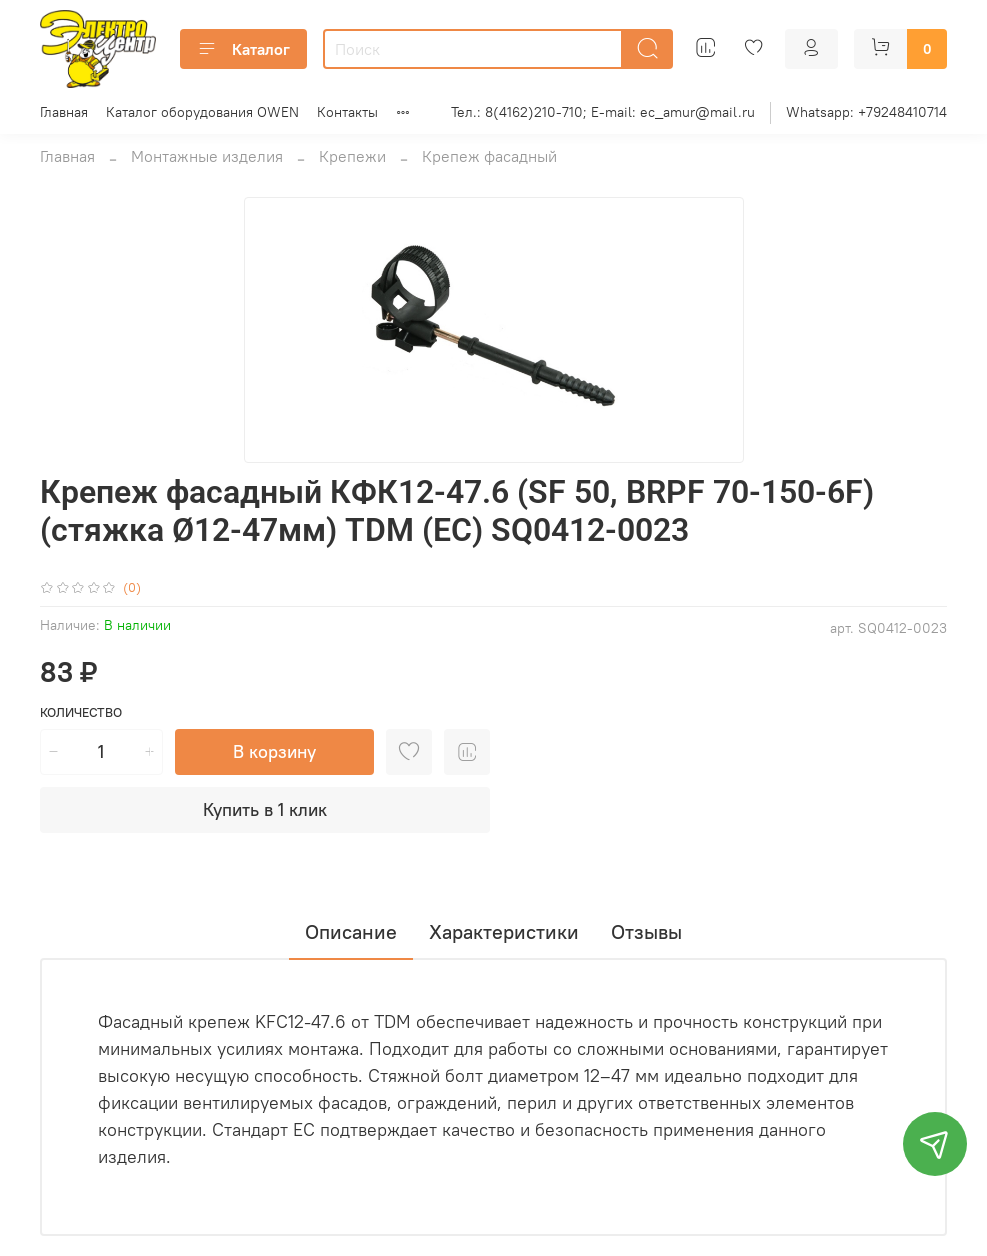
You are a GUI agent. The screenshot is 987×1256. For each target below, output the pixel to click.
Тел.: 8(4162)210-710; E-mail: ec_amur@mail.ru (603, 112)
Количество (81, 712)
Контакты (347, 112)
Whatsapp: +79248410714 (866, 112)
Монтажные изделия (207, 156)
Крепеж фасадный (489, 156)
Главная (64, 112)
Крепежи (352, 156)
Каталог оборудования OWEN (202, 112)
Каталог (243, 49)
